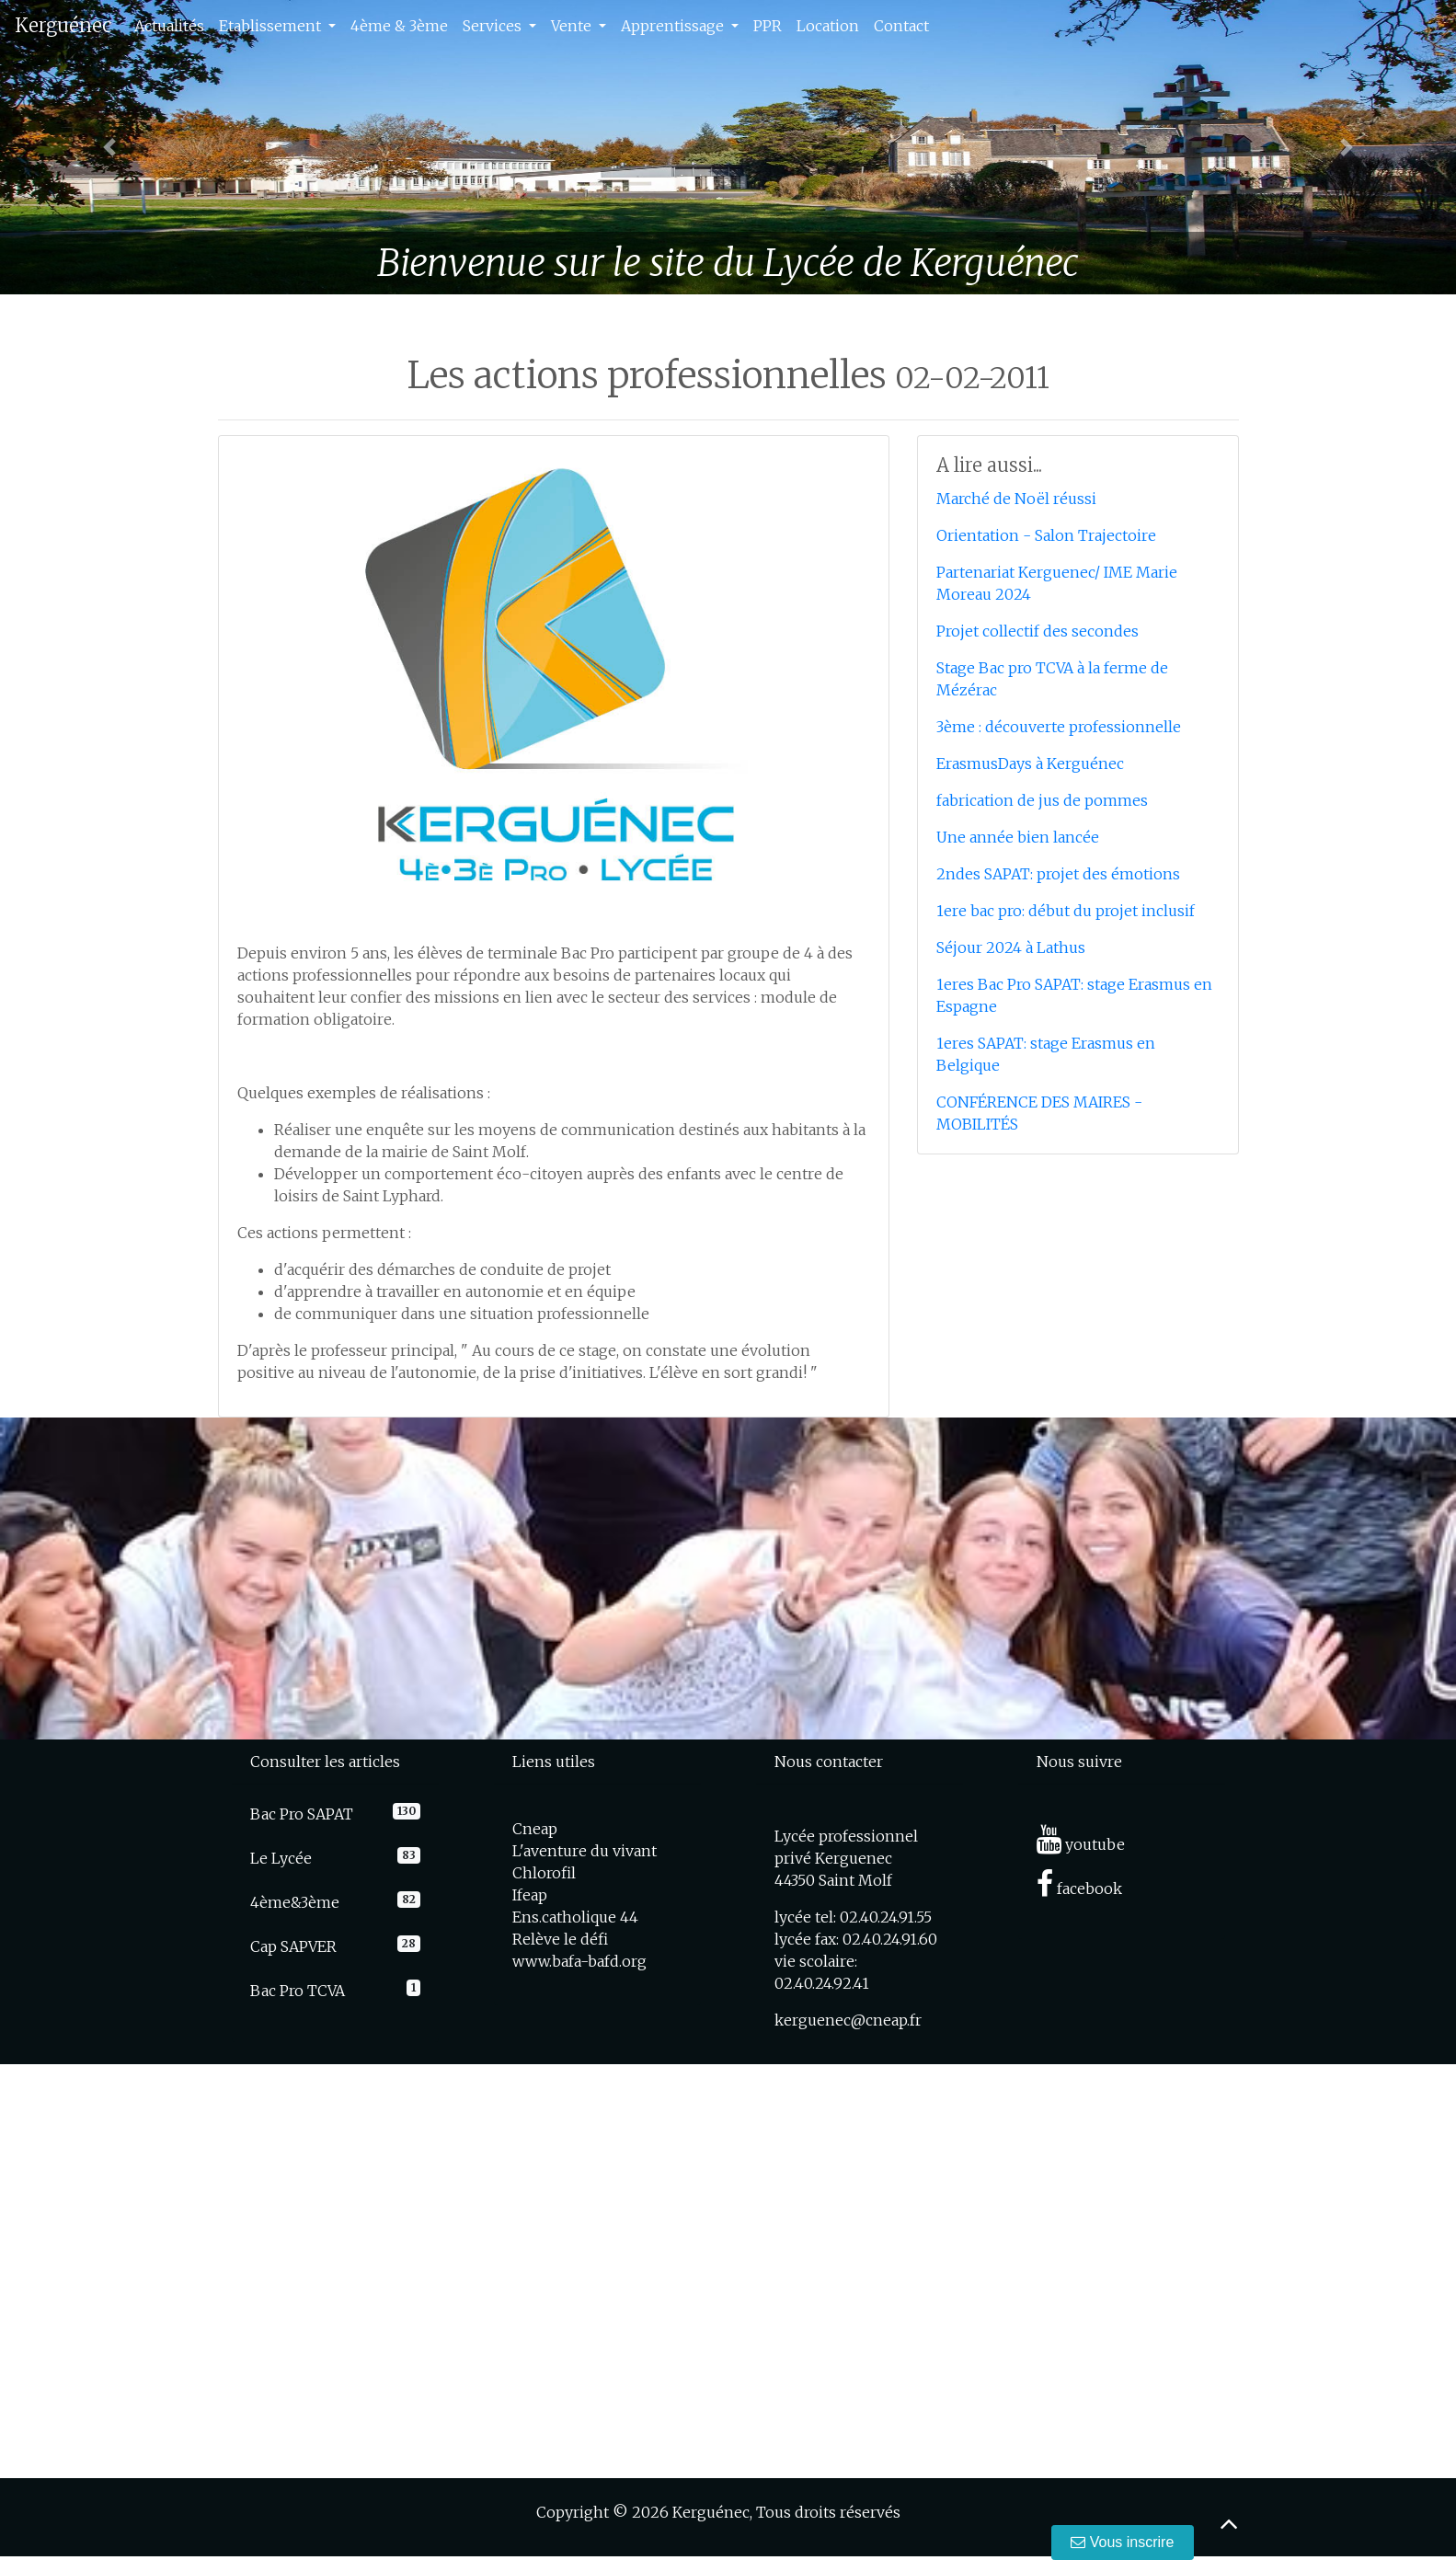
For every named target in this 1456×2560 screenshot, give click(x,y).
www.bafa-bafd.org (579, 1961)
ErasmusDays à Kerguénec (1030, 763)
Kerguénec (63, 25)
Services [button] (494, 26)
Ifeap (529, 1895)
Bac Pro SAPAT (301, 1814)
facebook (1079, 1888)
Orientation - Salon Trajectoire (1046, 535)
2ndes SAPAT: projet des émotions (1058, 874)
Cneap (534, 1829)
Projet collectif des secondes (1037, 631)
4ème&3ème (294, 1902)
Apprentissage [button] (674, 26)
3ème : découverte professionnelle (1058, 726)
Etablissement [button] (272, 26)
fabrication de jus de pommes (1042, 800)
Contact (901, 26)
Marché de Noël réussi (1016, 498)
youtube (1081, 1844)
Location (828, 26)
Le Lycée (281, 1858)
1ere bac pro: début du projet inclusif (1065, 910)
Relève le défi (560, 1939)
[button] (109, 147)
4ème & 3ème (399, 26)
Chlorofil (544, 1873)
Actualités (169, 26)
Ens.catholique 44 (575, 1917)
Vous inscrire (1123, 2542)
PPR (767, 26)
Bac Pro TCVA (297, 1990)
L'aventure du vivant (584, 1851)
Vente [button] (573, 26)
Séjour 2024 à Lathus (1010, 947)
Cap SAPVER (293, 1946)
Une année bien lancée (1017, 837)
